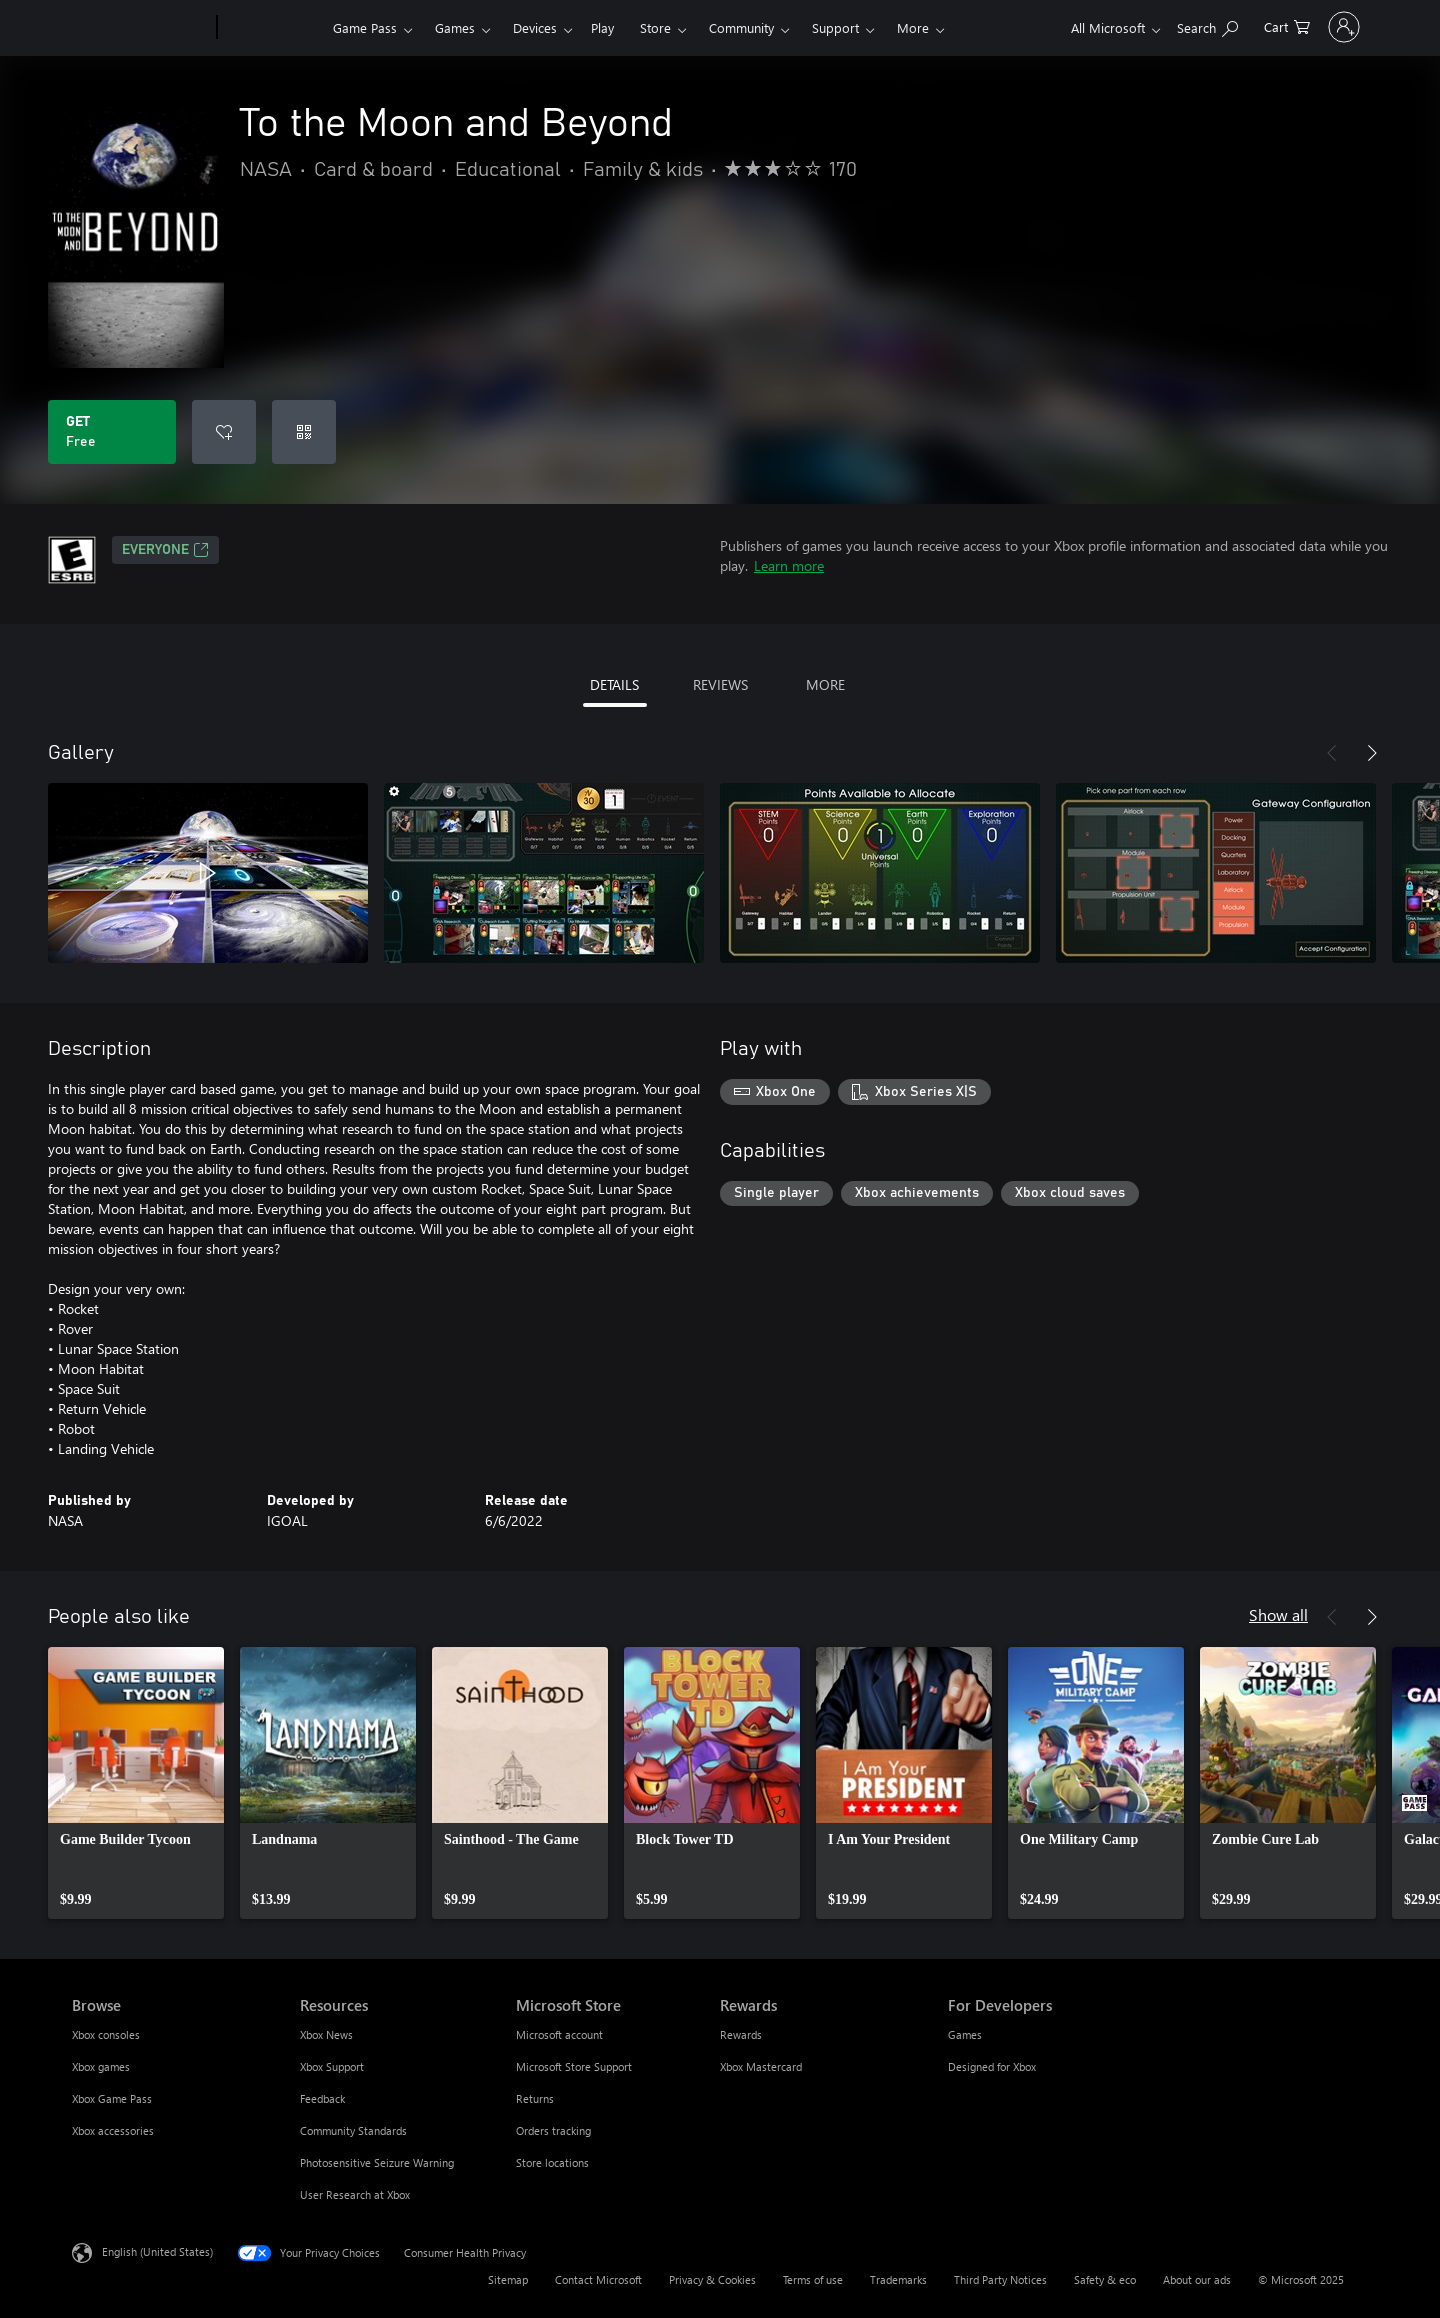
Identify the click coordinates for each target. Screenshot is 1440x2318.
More (913, 27)
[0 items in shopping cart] (1232, 25)
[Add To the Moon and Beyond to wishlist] (224, 432)
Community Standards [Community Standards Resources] (353, 2130)
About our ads (1197, 2279)
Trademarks (898, 2279)
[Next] (1372, 753)
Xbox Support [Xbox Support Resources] (332, 2066)
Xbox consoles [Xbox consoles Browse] (106, 2034)
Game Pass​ (365, 27)
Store (655, 27)
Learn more (789, 565)
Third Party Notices (1000, 2279)
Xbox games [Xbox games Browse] (101, 2066)
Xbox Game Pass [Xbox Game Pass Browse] (112, 2098)
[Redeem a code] (304, 432)
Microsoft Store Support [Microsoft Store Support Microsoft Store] (574, 2066)
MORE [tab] (825, 684)
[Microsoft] (140, 28)
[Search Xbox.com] (1152, 25)
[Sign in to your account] (1316, 27)
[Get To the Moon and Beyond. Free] (112, 432)
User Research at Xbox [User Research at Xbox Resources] (355, 2194)
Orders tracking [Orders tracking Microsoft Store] (553, 2130)
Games (455, 27)
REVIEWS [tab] (720, 684)
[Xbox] (272, 28)
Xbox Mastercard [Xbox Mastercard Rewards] (761, 2066)
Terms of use (813, 2279)
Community (741, 27)
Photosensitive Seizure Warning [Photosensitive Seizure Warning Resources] (377, 2162)
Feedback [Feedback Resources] (322, 2098)
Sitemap (508, 2279)
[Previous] (1332, 753)
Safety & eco (1105, 2279)
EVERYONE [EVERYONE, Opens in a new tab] (165, 550)
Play (602, 27)
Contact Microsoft (598, 2279)
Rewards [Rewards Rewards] (741, 2034)
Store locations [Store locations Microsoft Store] (552, 2162)
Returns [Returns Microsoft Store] (535, 2098)
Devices (535, 27)
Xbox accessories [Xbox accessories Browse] (113, 2130)
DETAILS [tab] (614, 684)
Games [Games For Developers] (965, 2034)
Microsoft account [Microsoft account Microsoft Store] (559, 2034)
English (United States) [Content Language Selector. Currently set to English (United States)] (157, 2251)
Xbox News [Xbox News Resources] (326, 2034)
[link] (136, 1783)
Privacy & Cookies (712, 2279)
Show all (1278, 1614)
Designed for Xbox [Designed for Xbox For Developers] (992, 2066)
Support (835, 27)
